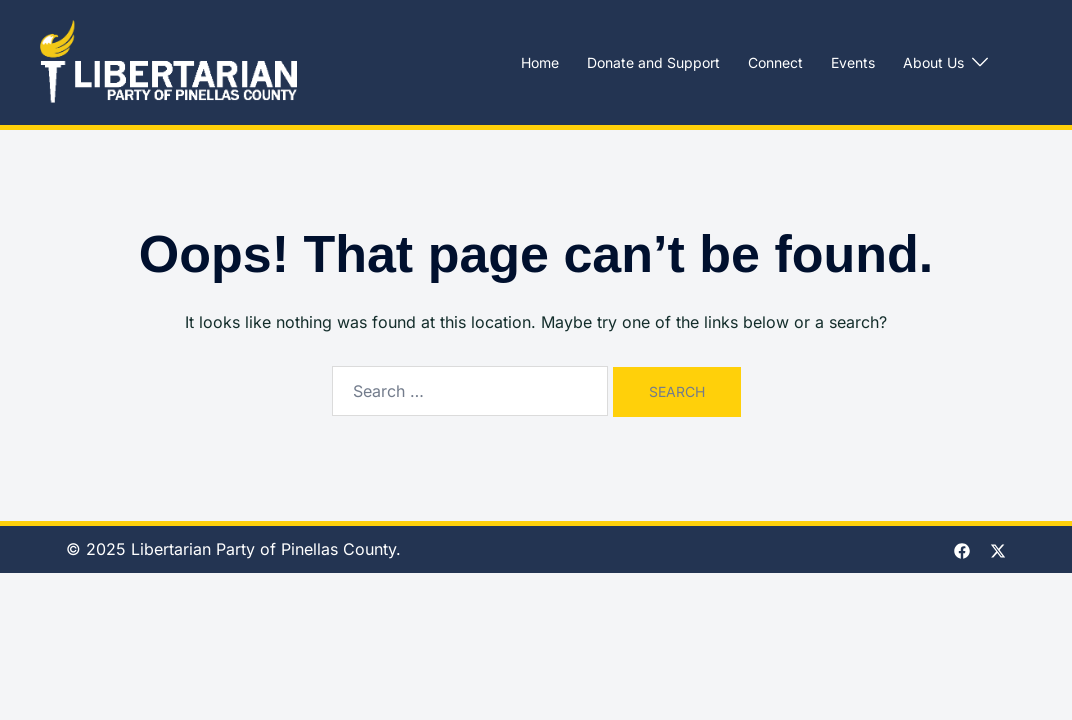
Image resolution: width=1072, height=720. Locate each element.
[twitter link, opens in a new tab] (998, 549)
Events (853, 62)
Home (540, 62)
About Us (933, 62)
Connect (775, 62)
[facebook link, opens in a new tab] (962, 549)
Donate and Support (653, 62)
